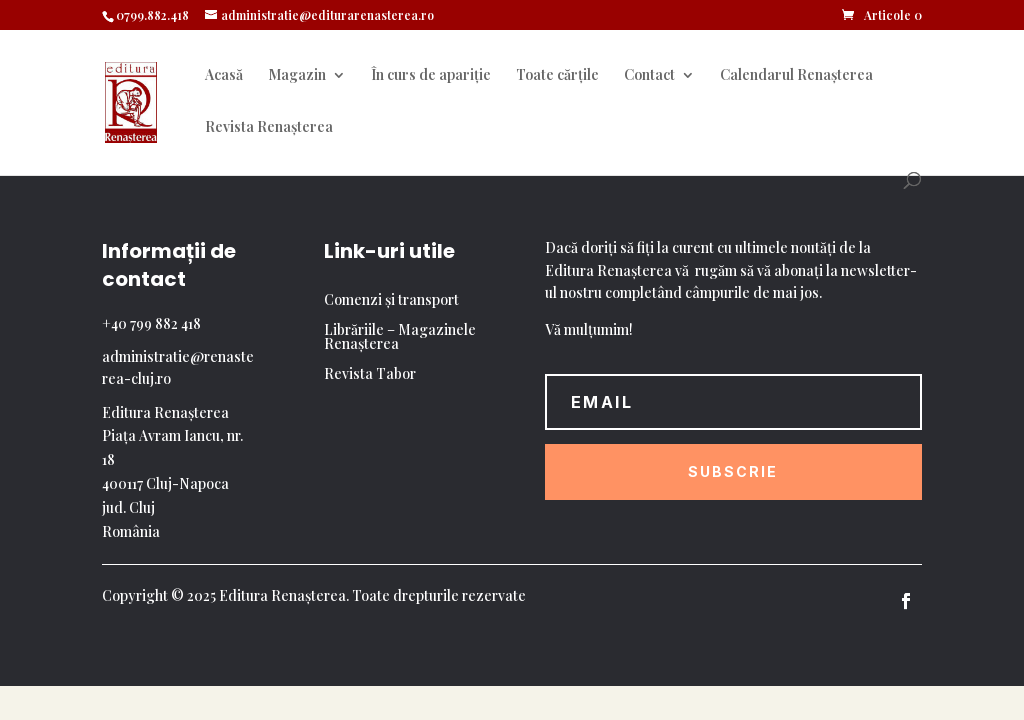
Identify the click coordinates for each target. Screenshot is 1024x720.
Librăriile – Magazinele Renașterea (400, 338)
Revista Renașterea (269, 128)
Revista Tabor (370, 375)
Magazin (297, 76)
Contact (649, 76)
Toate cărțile (557, 76)
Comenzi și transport (391, 301)
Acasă (224, 76)
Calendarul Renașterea (796, 76)
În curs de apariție (431, 76)
